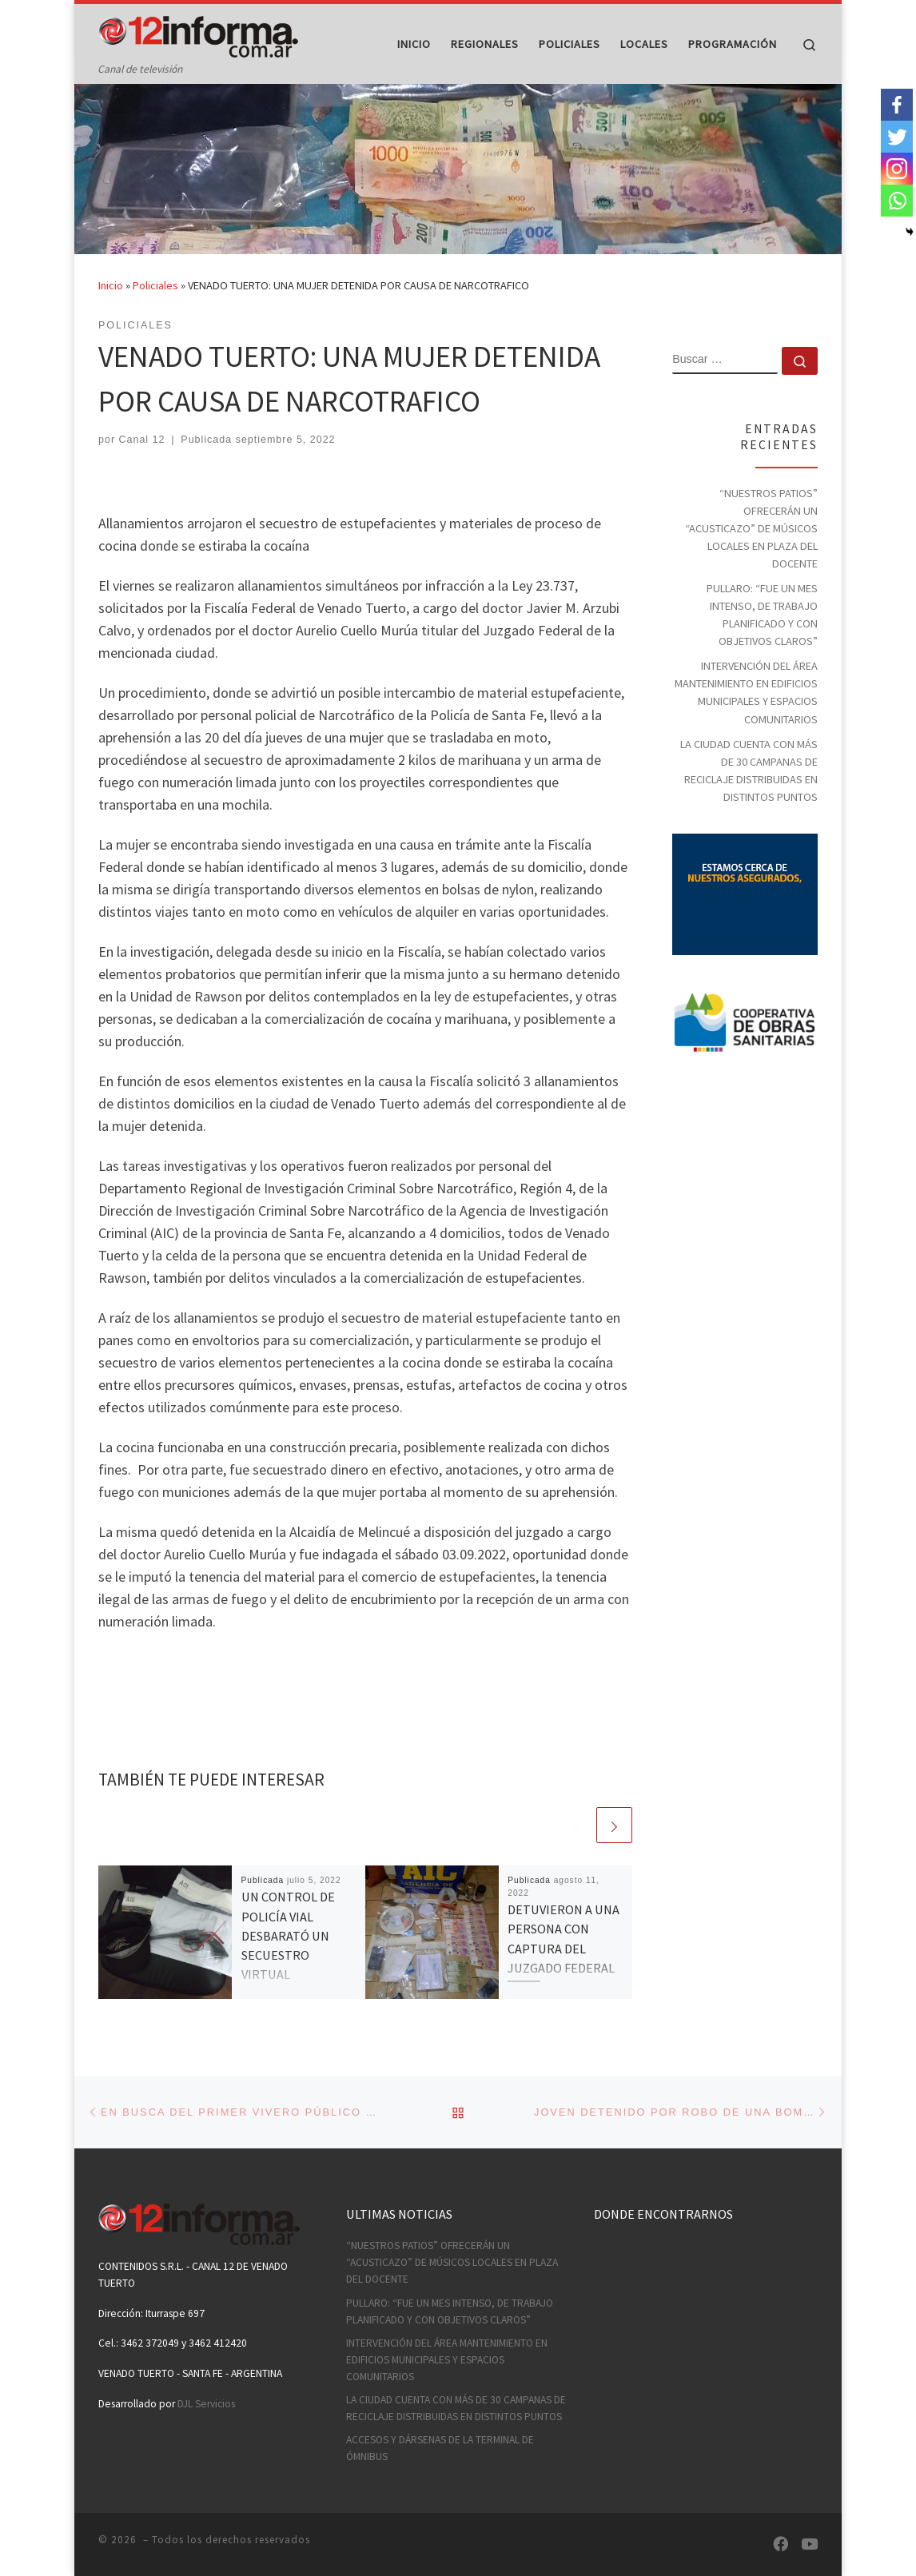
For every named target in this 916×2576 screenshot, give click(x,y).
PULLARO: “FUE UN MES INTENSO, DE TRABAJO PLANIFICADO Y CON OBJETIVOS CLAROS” (762, 645)
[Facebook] (897, 105)
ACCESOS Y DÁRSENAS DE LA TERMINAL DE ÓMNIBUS (440, 2448)
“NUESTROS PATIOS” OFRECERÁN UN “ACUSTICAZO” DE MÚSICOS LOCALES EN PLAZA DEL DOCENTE (751, 558)
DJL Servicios (206, 2404)
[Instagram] (897, 169)
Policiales (155, 316)
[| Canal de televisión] (198, 33)
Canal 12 (142, 470)
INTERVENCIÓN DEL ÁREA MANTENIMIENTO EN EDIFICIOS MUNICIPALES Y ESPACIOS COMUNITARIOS (746, 723)
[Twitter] (897, 137)
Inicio (110, 316)
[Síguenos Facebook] (780, 2544)
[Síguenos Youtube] (809, 2544)
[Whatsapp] (897, 201)
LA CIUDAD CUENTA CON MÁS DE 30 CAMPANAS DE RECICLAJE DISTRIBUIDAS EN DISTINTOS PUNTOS (749, 800)
